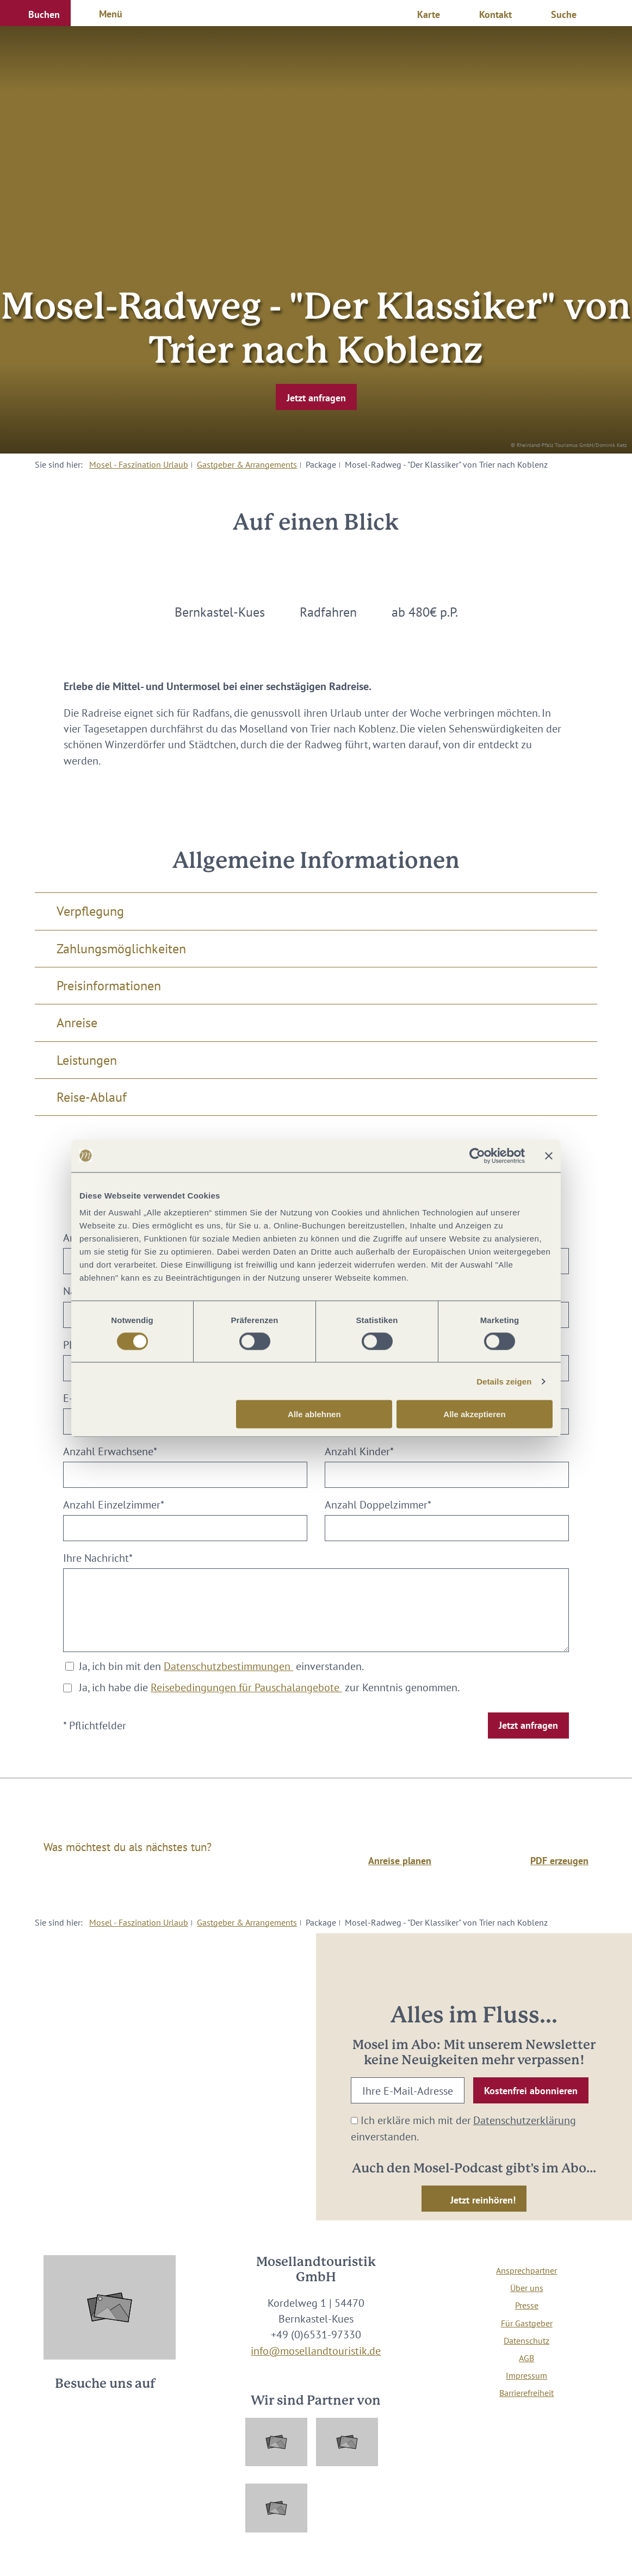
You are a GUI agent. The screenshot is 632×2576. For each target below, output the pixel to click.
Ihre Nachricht (98, 1558)
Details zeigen (503, 1381)
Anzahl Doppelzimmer (378, 1504)
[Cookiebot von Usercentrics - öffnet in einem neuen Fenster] (477, 1155)
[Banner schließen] (549, 1155)
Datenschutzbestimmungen (228, 1666)
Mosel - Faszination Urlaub (138, 464)
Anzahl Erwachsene (110, 1451)
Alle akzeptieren (474, 1414)
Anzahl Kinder (359, 1451)
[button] (35, 13)
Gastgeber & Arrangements (247, 464)
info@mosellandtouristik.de (316, 2350)
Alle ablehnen (314, 1414)
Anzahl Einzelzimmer (113, 1504)
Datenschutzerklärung (524, 2120)
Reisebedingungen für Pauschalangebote (246, 1687)
